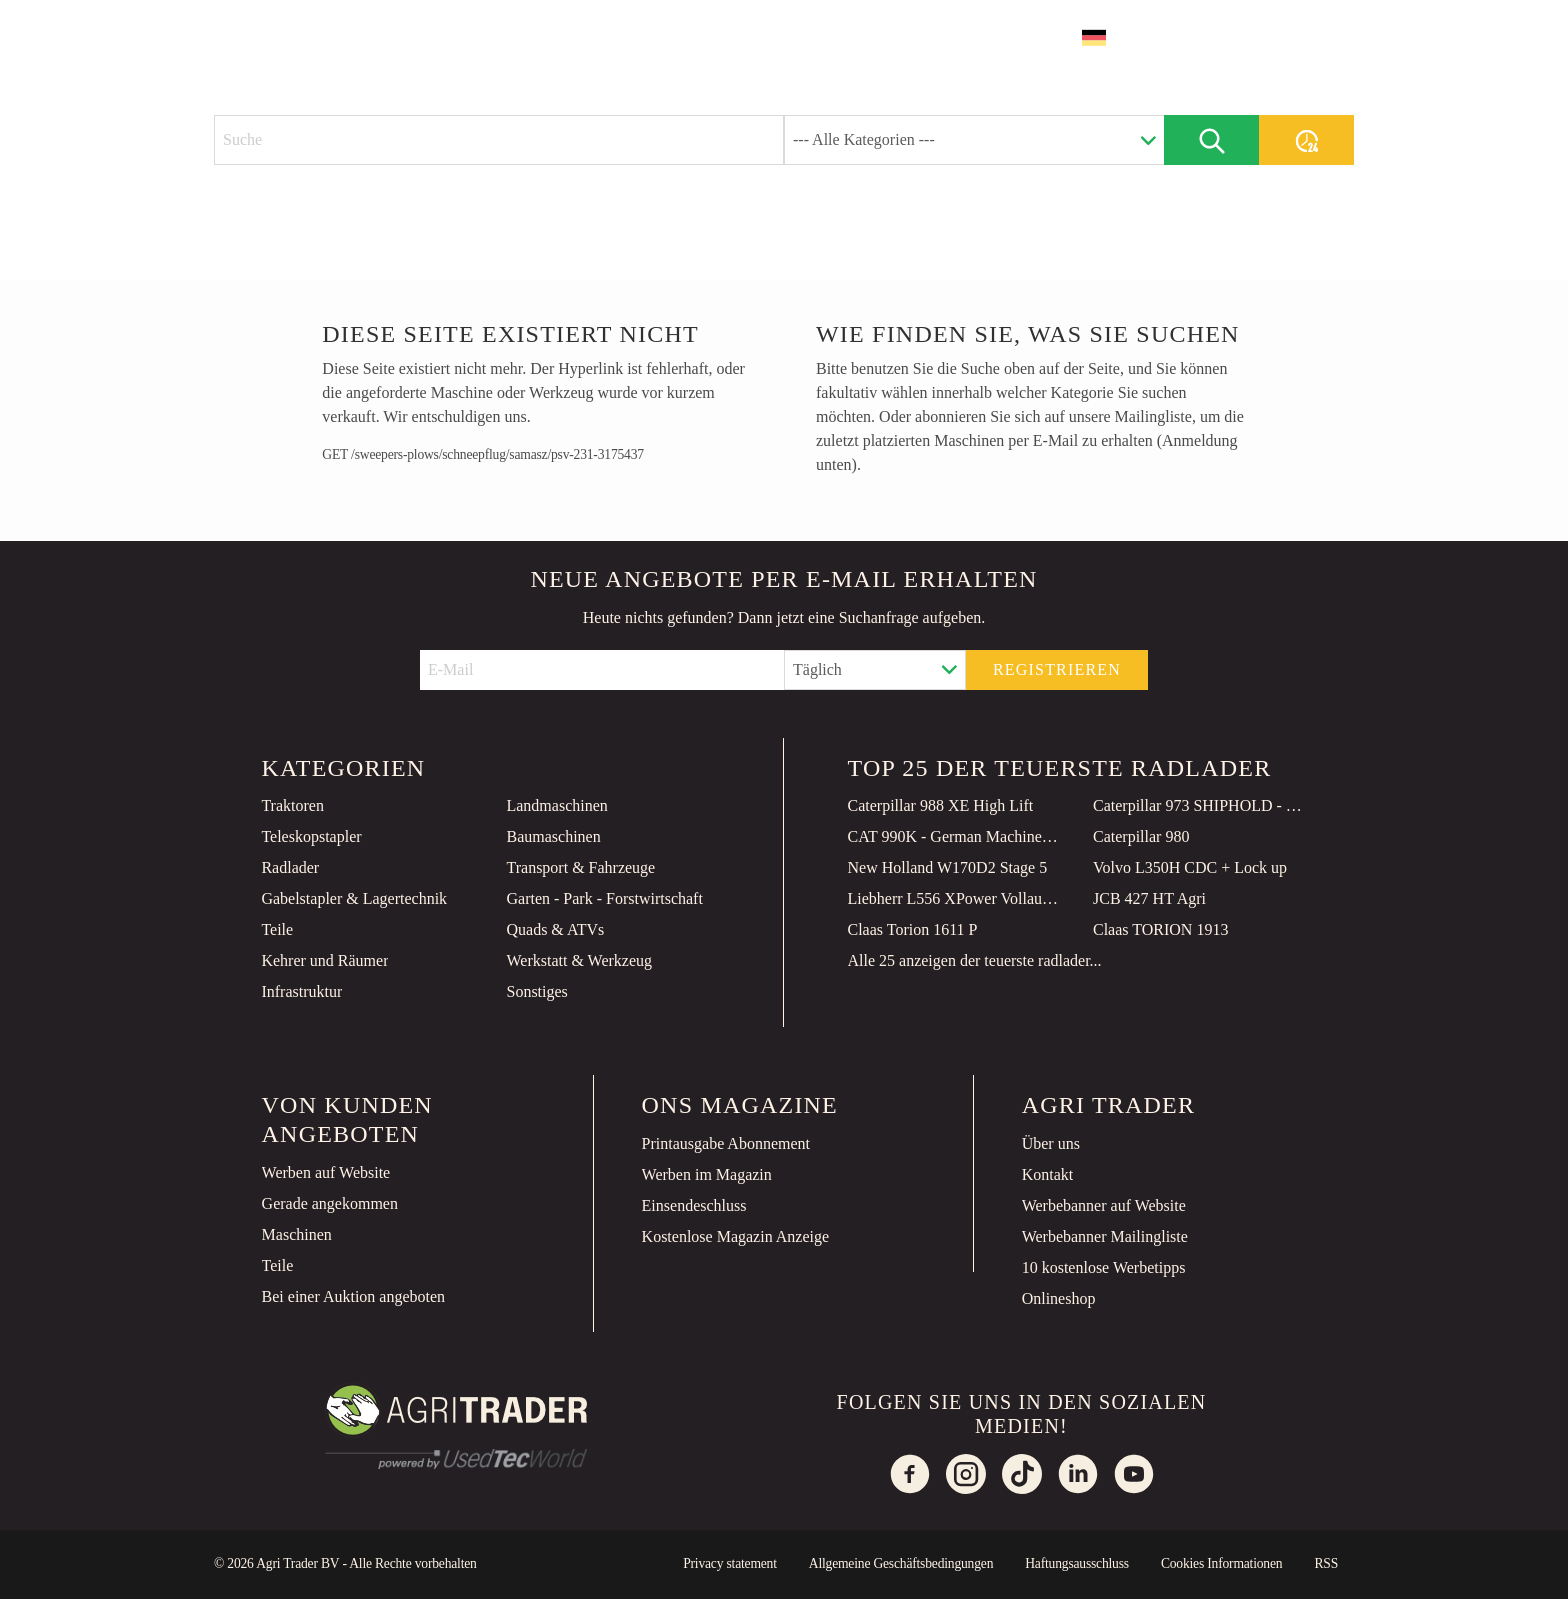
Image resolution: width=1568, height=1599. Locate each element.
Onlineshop (1059, 1298)
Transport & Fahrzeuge (580, 867)
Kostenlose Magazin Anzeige (736, 1236)
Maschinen (297, 1234)
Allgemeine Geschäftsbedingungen (901, 1563)
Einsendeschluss (694, 1205)
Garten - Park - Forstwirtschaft (604, 898)
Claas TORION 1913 (1160, 929)
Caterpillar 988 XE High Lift (941, 805)
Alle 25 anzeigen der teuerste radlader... (975, 960)
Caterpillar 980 (1141, 836)
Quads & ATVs (555, 929)
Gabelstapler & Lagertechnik (354, 898)
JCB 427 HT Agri (1149, 898)
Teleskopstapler (311, 836)
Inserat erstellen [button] (1258, 37)
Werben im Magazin (707, 1174)
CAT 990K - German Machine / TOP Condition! (955, 836)
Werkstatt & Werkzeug (579, 960)
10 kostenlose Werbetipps (1104, 1267)
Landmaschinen (556, 805)
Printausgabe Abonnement (726, 1143)
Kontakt (1048, 1174)
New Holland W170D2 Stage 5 (948, 867)
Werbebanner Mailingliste (1105, 1236)
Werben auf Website (326, 1172)
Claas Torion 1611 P (913, 929)
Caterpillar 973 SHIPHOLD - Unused (1200, 805)
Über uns (1051, 1143)
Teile (277, 929)
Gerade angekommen (330, 1203)
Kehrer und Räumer (324, 960)
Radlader (290, 867)
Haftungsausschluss (1077, 1563)
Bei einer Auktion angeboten (354, 1296)
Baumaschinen (553, 836)
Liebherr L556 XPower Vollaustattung (955, 898)
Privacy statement (730, 1563)
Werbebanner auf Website (1104, 1205)
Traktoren (292, 805)
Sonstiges (536, 991)
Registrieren (1057, 669)
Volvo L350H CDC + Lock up (1190, 867)
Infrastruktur (301, 991)
